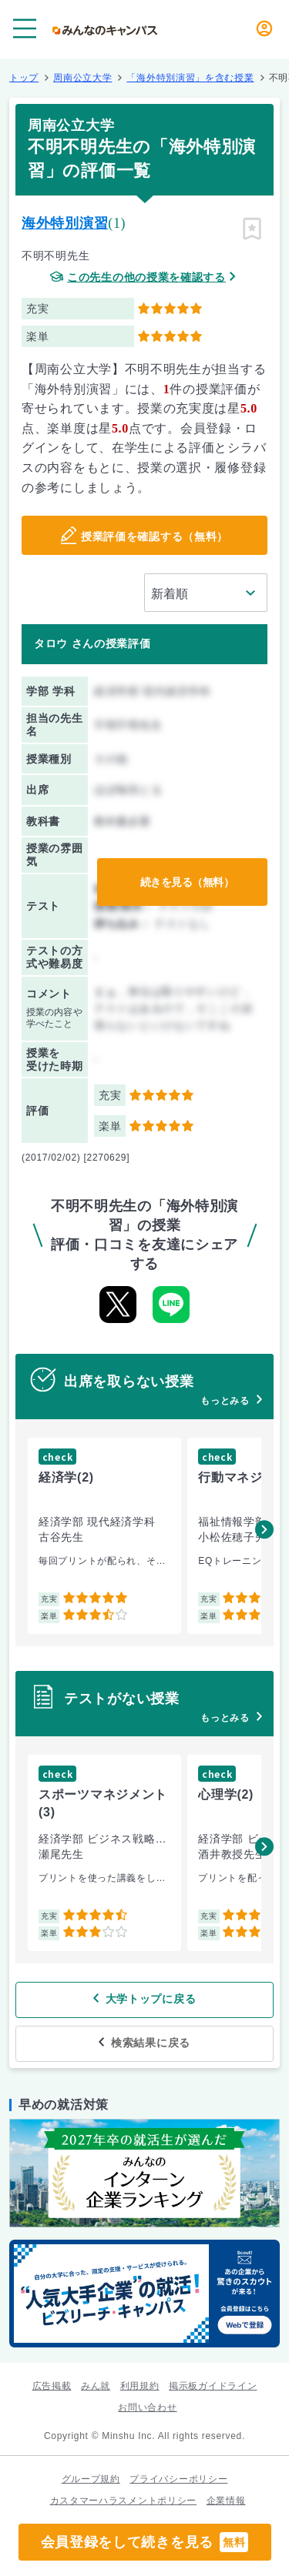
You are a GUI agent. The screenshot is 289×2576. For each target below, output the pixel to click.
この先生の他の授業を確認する (146, 277)
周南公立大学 (82, 77)
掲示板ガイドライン (213, 2386)
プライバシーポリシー (178, 2479)
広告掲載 (52, 2386)
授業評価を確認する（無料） (154, 536)
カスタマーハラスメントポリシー (123, 2500)
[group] (104, 1536)
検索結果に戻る (150, 2042)
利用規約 (140, 2386)
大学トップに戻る (151, 1999)
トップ (24, 77)
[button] (264, 1529)
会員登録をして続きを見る (145, 2542)
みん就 (95, 2386)
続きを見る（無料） (187, 882)
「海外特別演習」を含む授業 (190, 77)
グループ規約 (91, 2479)
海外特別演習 (65, 223)
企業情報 (226, 2500)
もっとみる (225, 1400)
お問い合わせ (147, 2407)
